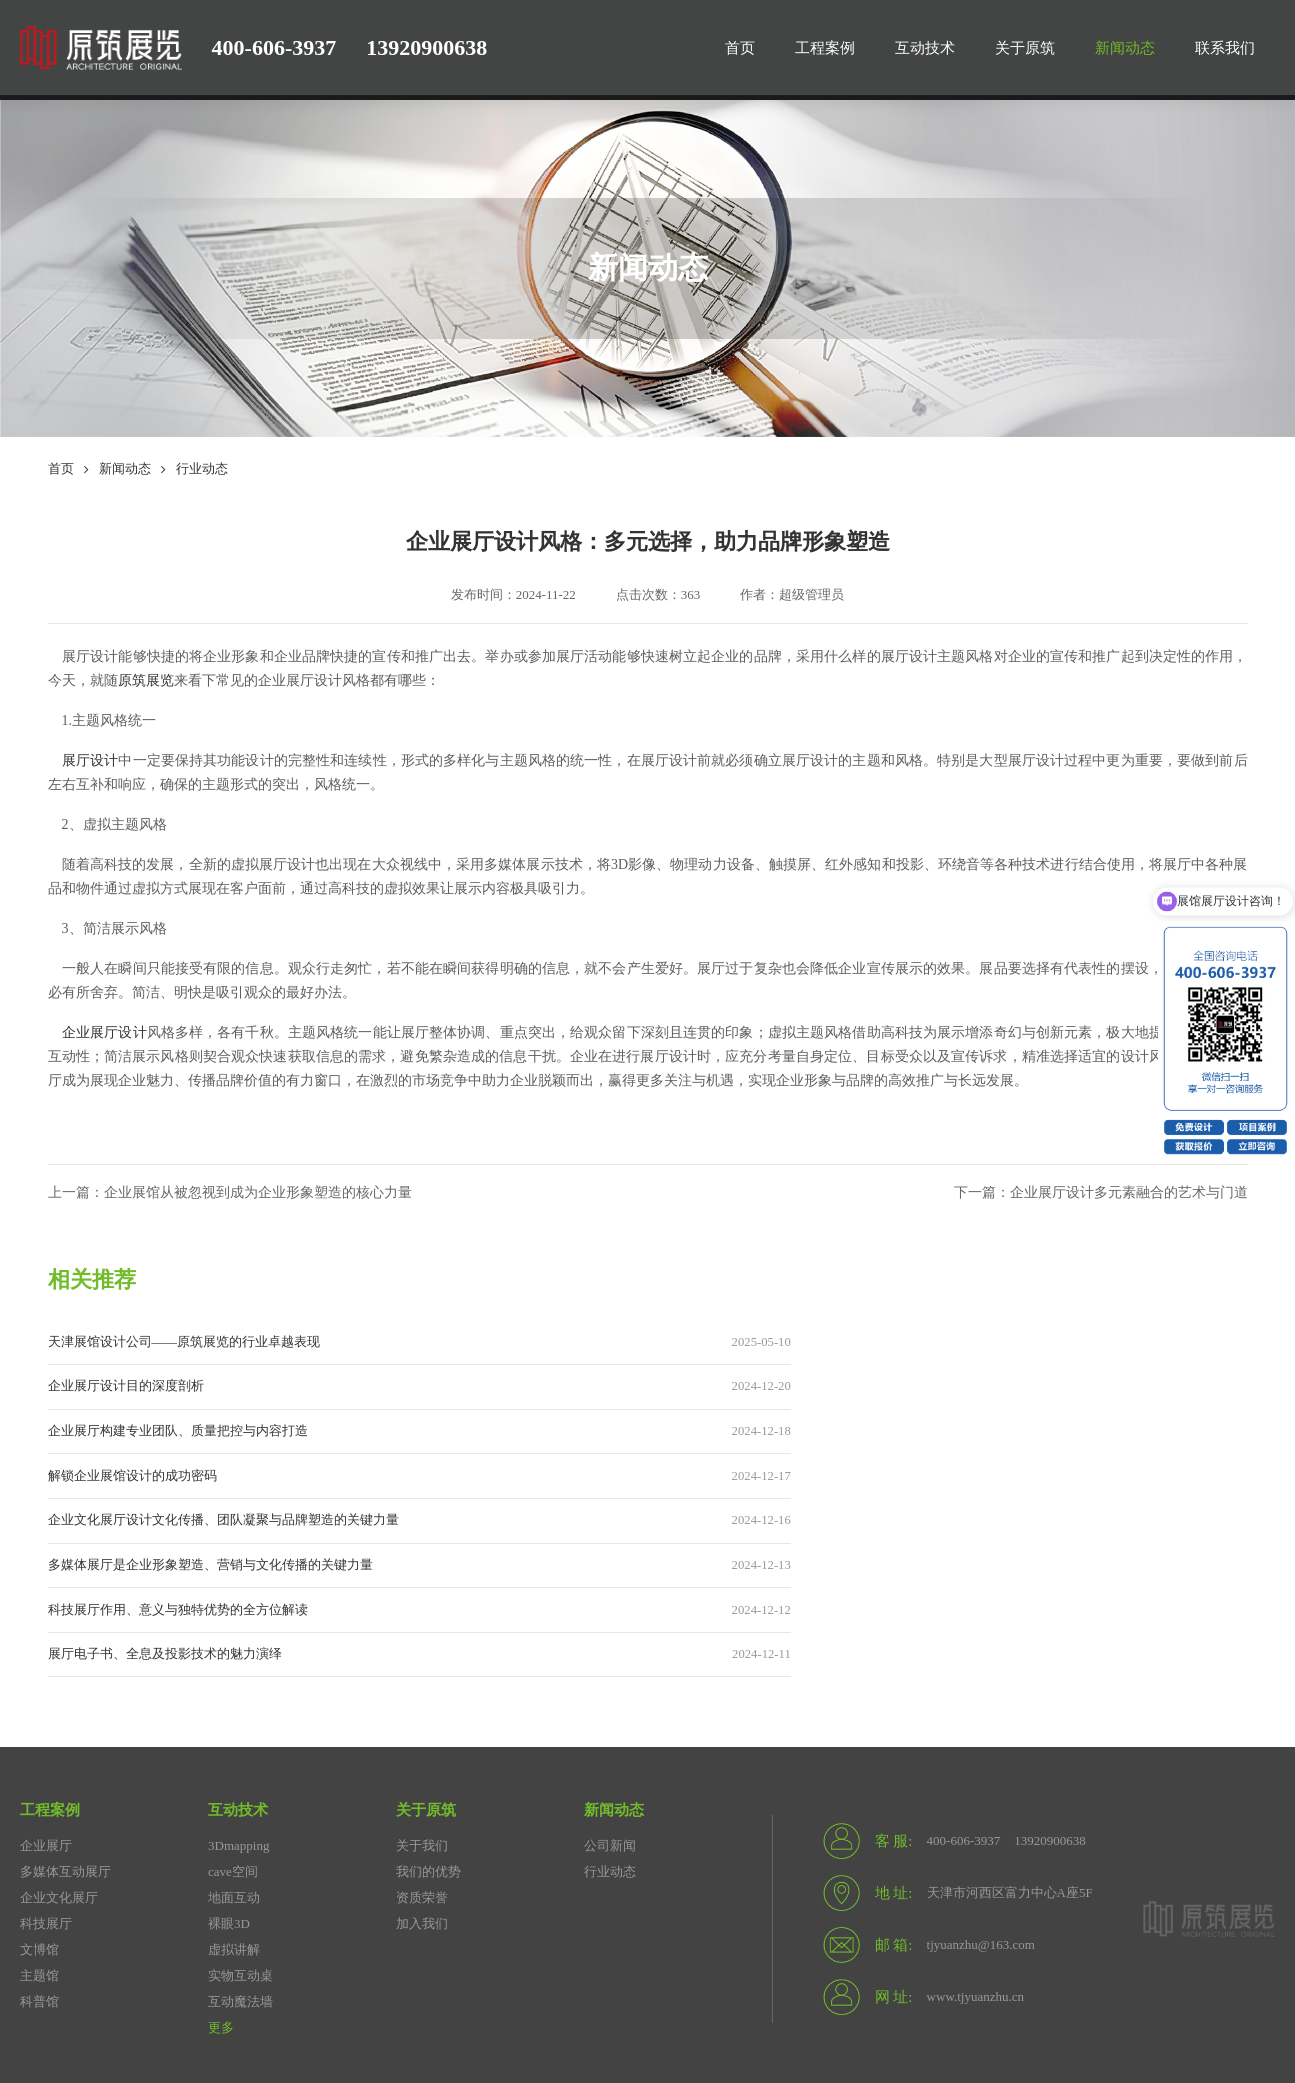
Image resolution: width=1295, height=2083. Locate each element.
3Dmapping (238, 1678)
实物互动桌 (240, 1808)
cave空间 (233, 1704)
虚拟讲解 (234, 1782)
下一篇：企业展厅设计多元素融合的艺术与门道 (1090, 1194)
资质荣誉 (422, 1730)
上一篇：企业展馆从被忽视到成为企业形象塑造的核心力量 (243, 1194)
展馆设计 (732, 1962)
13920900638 (426, 47)
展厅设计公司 (59, 1962)
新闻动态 (125, 469)
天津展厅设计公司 (458, 1962)
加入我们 (422, 1756)
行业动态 (202, 469)
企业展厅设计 (574, 1962)
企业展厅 (46, 1678)
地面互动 (234, 1730)
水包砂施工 (142, 1988)
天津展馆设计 (342, 1962)
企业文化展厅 (59, 1730)
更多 (221, 1860)
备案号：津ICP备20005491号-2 (273, 2039)
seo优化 (659, 1962)
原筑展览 (146, 681)
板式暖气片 (52, 1988)
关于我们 (422, 1678)
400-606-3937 (274, 47)
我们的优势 (428, 1704)
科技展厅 (46, 1756)
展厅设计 (90, 761)
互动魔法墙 (240, 1834)
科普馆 (39, 1834)
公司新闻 (610, 1678)
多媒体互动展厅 (65, 1704)
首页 (61, 469)
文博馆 (39, 1782)
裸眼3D (229, 1756)
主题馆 (39, 1808)
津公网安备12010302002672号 (468, 2039)
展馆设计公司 (239, 1962)
